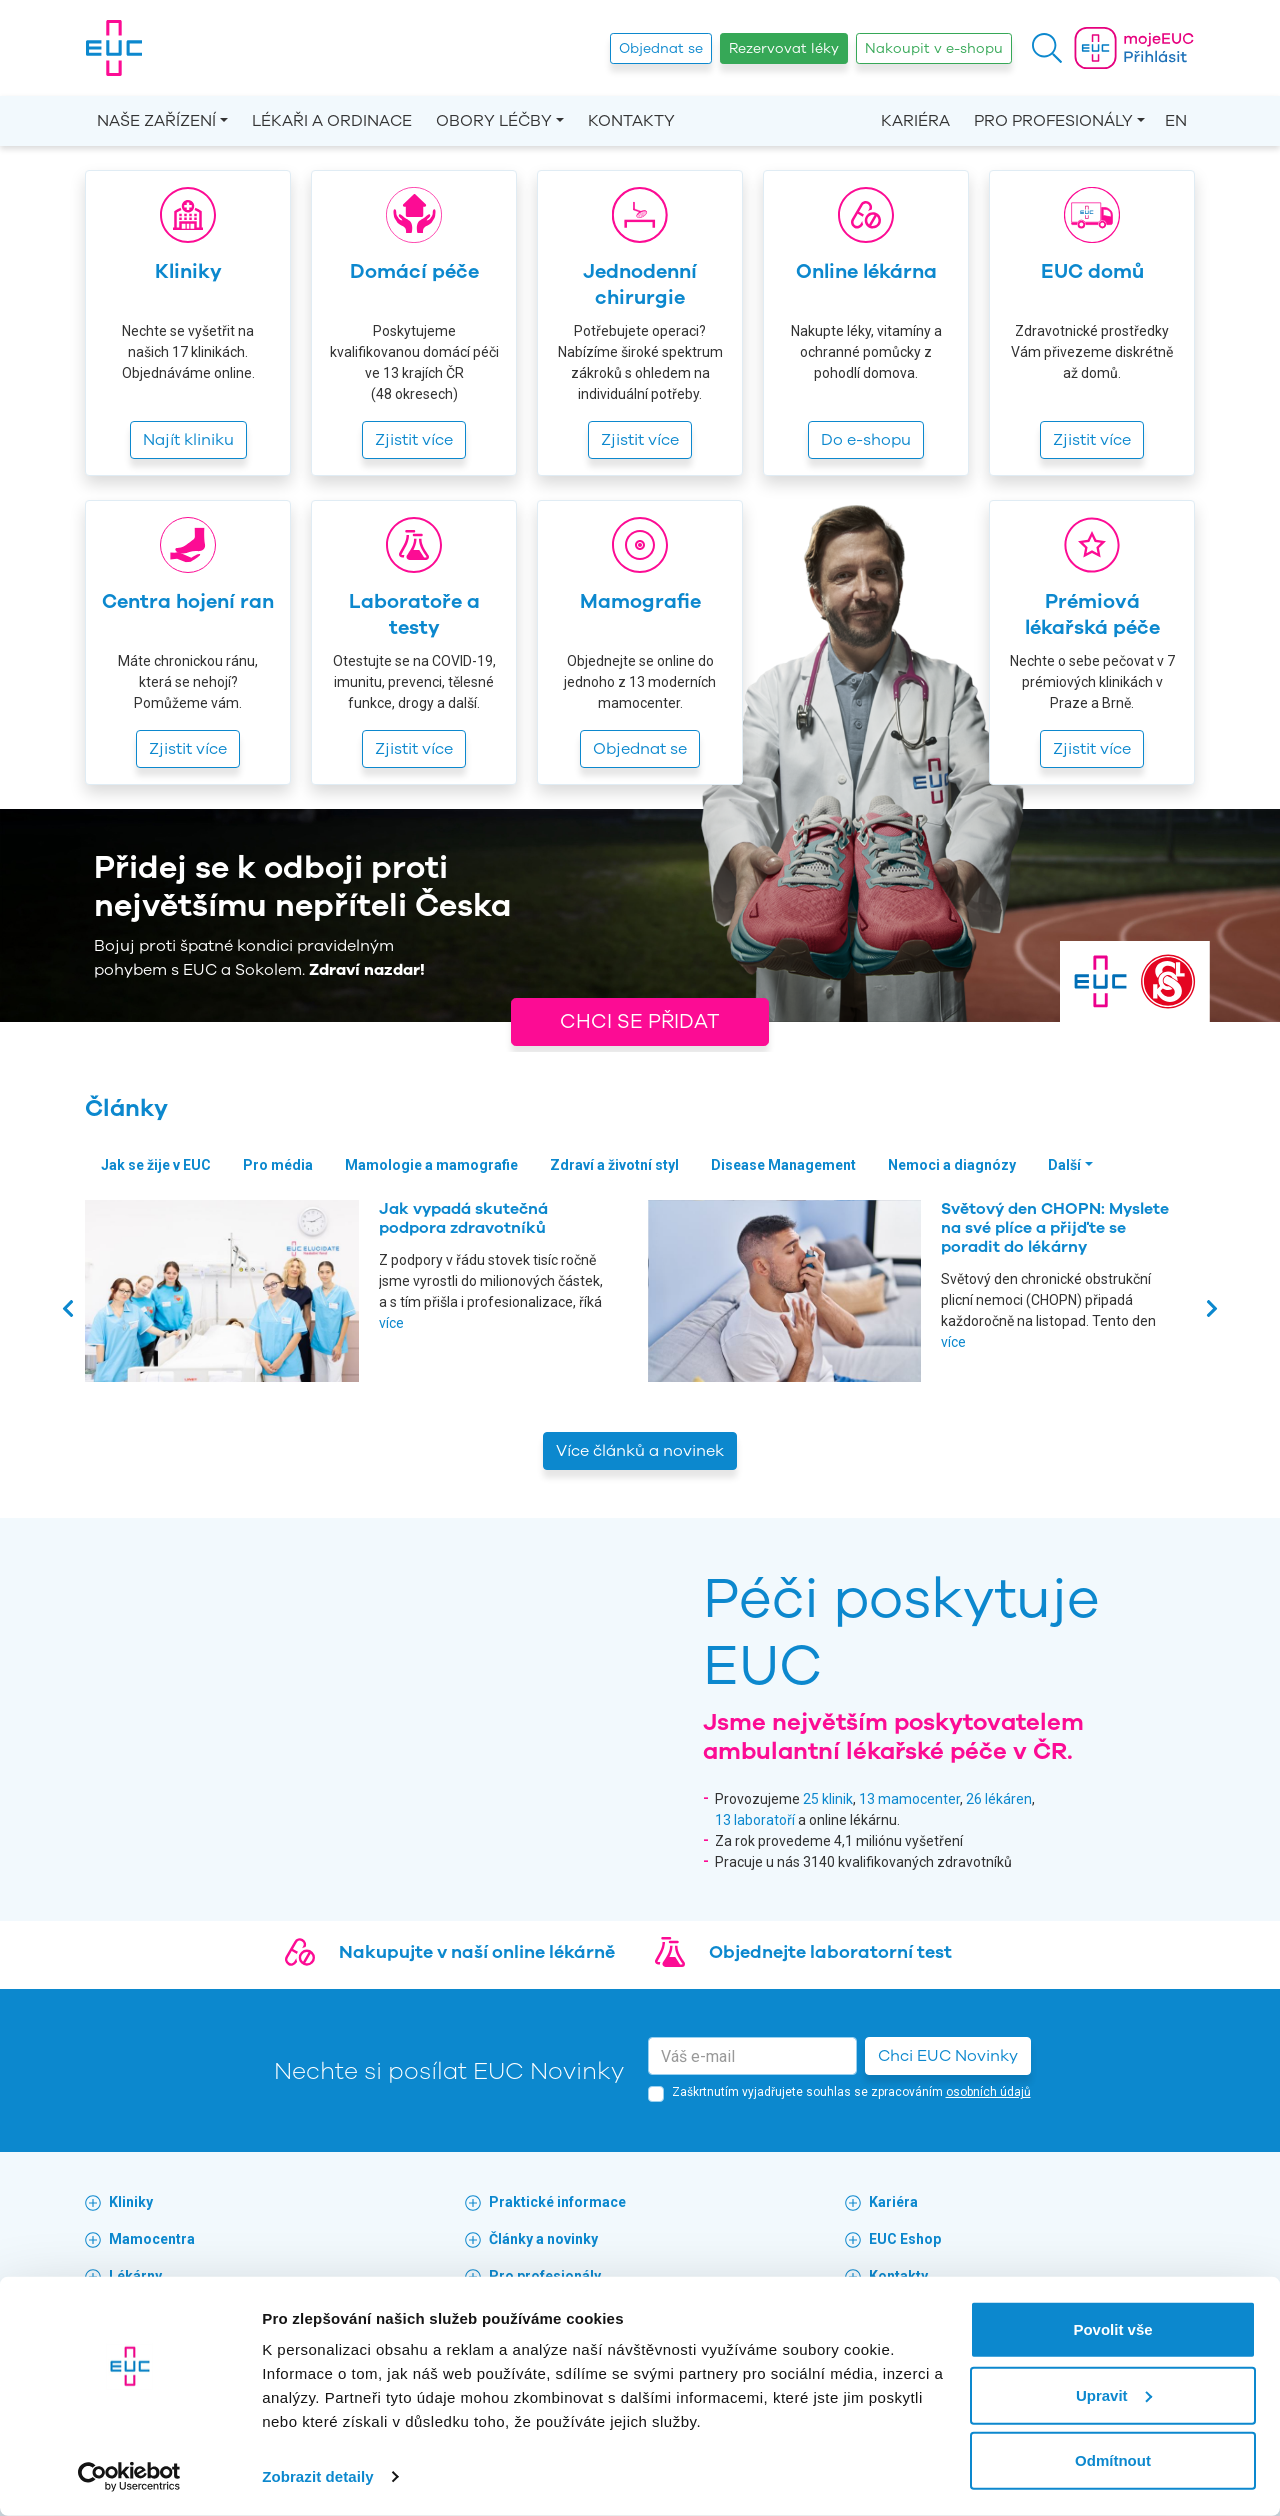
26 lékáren (999, 1799)
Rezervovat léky (784, 48)
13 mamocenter (909, 1799)
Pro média (278, 1165)
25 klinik (828, 1799)
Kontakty (631, 121)
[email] (752, 2056)
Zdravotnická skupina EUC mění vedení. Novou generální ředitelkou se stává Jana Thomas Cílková (495, 1238)
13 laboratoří (755, 1820)
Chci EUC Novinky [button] (948, 2056)
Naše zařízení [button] (156, 121)
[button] (1047, 48)
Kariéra (915, 121)
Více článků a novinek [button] (640, 1451)
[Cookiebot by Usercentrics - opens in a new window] (129, 2477)
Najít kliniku (188, 440)
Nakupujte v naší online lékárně (477, 1952)
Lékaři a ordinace (332, 121)
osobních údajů (988, 2092)
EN (1176, 121)
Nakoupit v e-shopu (934, 48)
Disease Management (783, 1165)
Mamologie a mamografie (431, 1165)
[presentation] (68, 1307)
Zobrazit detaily (318, 2476)
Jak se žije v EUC (156, 1165)
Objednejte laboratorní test (830, 1952)
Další (1064, 1165)
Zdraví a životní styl (614, 1165)
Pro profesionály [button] (1053, 121)
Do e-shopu (866, 440)
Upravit (1114, 2394)
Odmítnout (1113, 2460)
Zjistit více (414, 440)
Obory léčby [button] (494, 121)
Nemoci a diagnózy (952, 1165)
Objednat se (661, 48)
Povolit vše (1112, 2329)
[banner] (114, 48)
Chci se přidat (640, 1021)
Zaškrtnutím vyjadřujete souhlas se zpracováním (851, 2092)
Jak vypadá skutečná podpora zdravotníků (1026, 1218)
